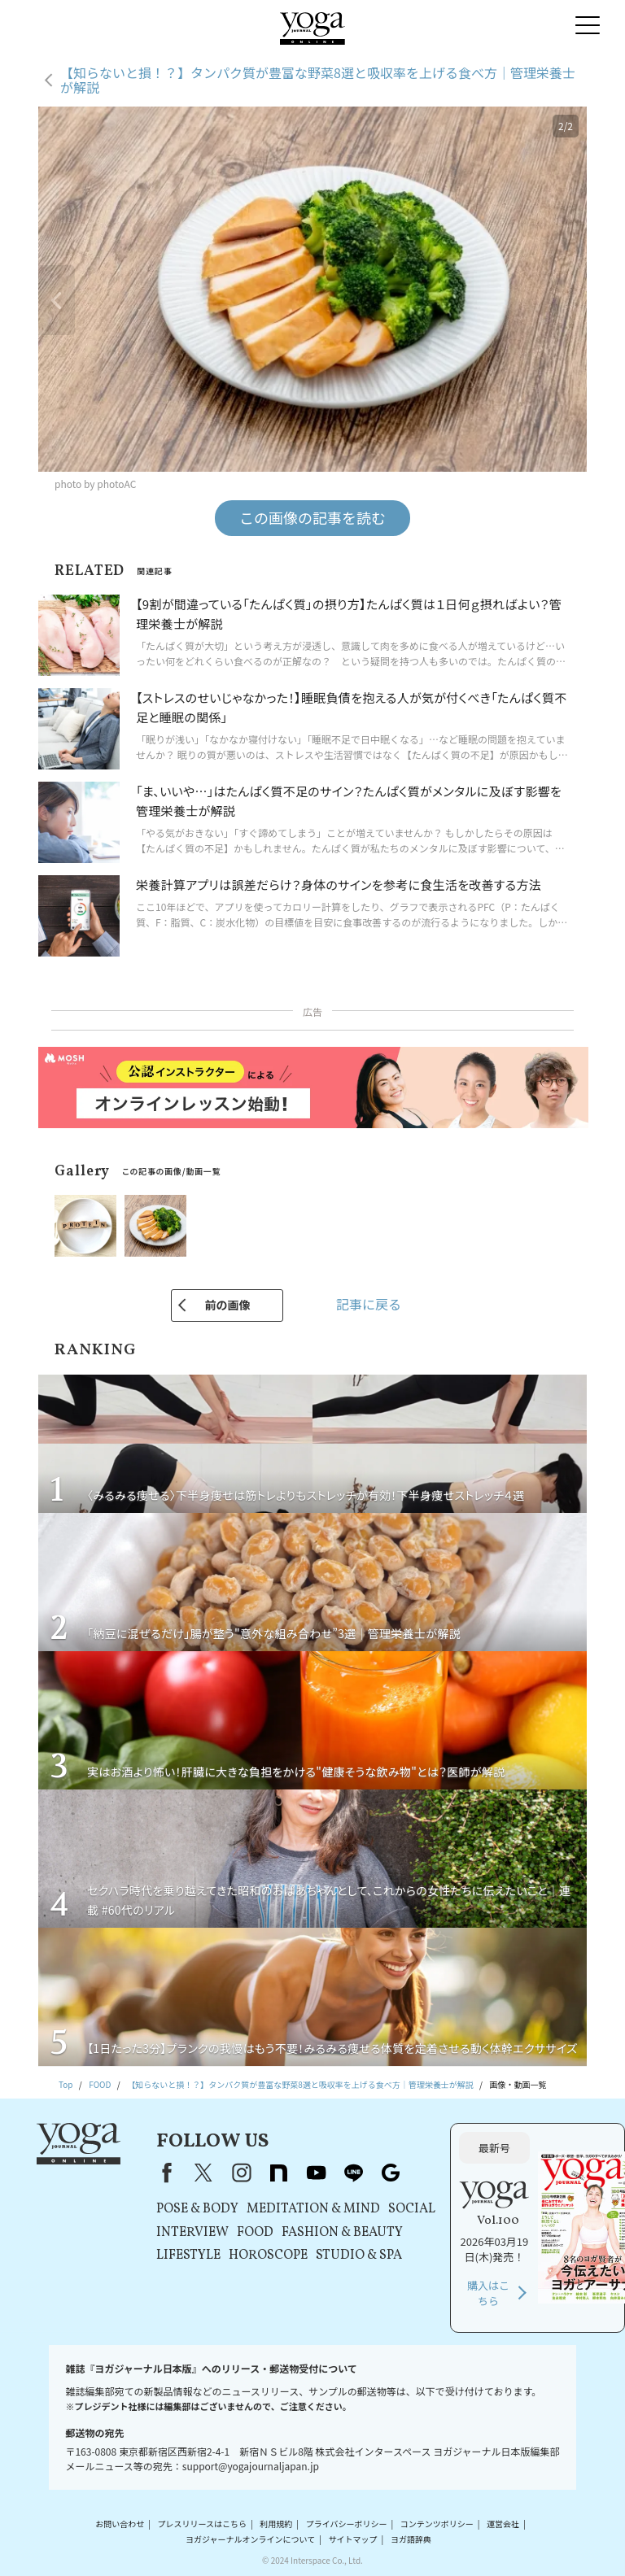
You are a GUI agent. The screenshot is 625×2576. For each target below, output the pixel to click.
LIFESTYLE (188, 2255)
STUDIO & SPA (359, 2255)
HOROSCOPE (268, 2255)
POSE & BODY (197, 2209)
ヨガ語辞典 (411, 2539)
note (278, 2172)
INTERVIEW (192, 2233)
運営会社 (503, 2523)
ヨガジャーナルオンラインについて (250, 2539)
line (353, 2172)
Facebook (163, 2172)
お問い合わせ (119, 2523)
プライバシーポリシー (346, 2523)
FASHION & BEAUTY (342, 2233)
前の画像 (227, 1305)
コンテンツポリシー (437, 2523)
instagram (240, 2172)
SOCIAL (411, 2209)
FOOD (255, 2233)
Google (390, 2172)
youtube (315, 2172)
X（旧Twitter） (203, 2172)
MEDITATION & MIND (313, 2209)
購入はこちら (488, 2293)
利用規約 (276, 2523)
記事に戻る (368, 1304)
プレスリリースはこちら (202, 2523)
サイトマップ (353, 2539)
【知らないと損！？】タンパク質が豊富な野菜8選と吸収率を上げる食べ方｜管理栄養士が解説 (317, 80)
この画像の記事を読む (312, 517)
